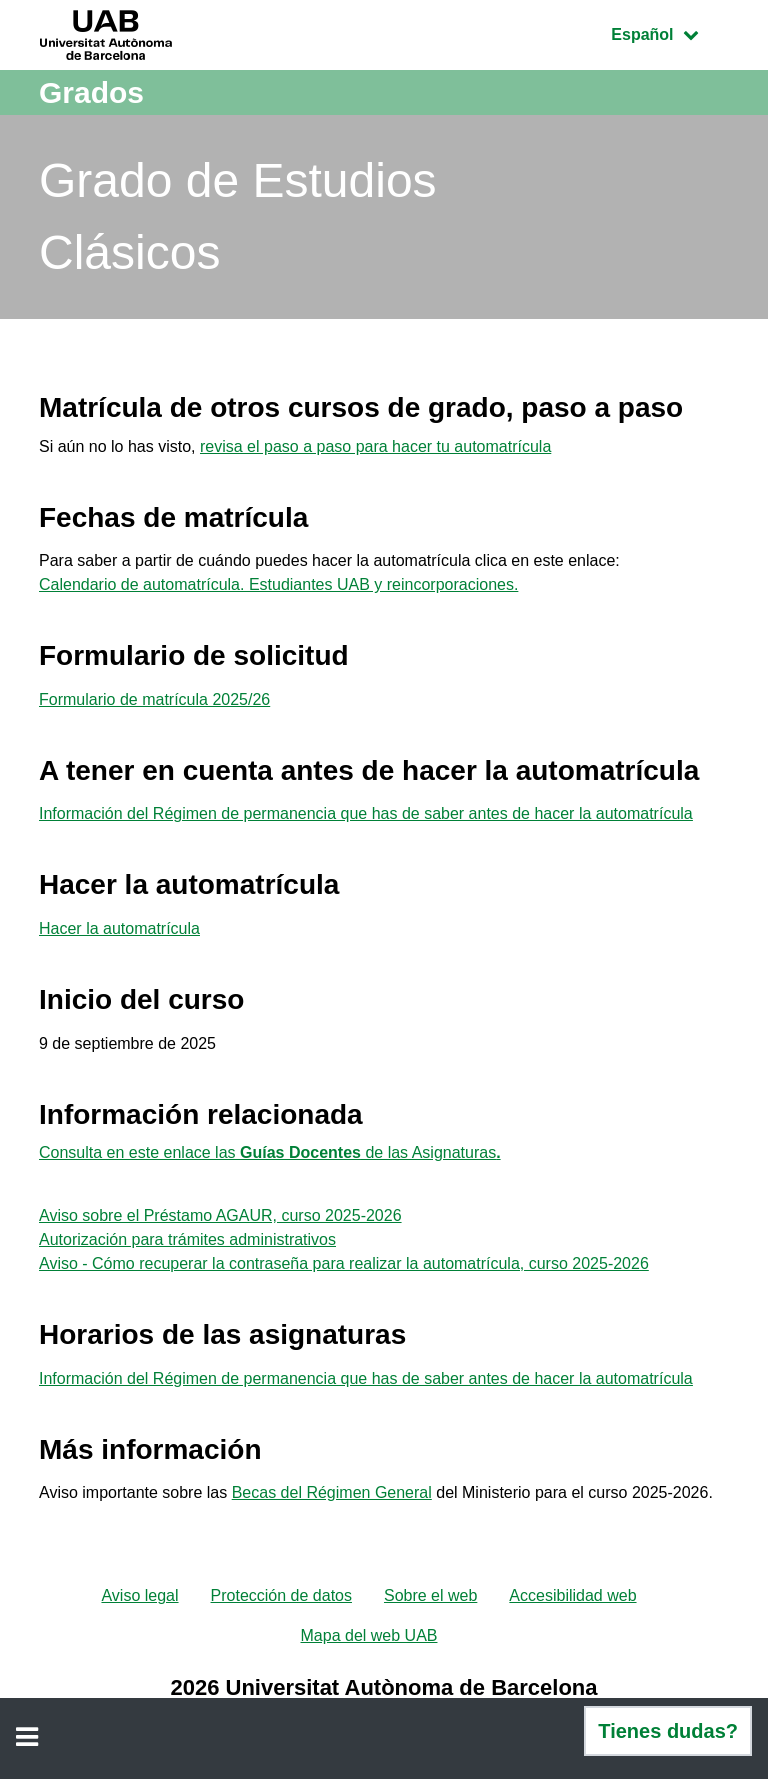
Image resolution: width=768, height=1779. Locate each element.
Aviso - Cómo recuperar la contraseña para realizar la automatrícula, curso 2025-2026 (344, 1263)
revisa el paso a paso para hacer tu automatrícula (375, 446)
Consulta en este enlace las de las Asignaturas (270, 1152)
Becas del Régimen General (332, 1492)
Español (669, 32)
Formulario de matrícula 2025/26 (154, 699)
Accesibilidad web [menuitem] (572, 1595)
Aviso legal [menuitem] (139, 1595)
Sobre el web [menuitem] (430, 1595)
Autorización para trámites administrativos (187, 1239)
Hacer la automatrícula (119, 928)
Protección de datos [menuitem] (281, 1595)
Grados (91, 92)
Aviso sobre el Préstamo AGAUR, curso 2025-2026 (220, 1215)
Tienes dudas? (668, 1731)
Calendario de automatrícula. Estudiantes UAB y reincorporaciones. (278, 584)
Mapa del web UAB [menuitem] (369, 1635)
